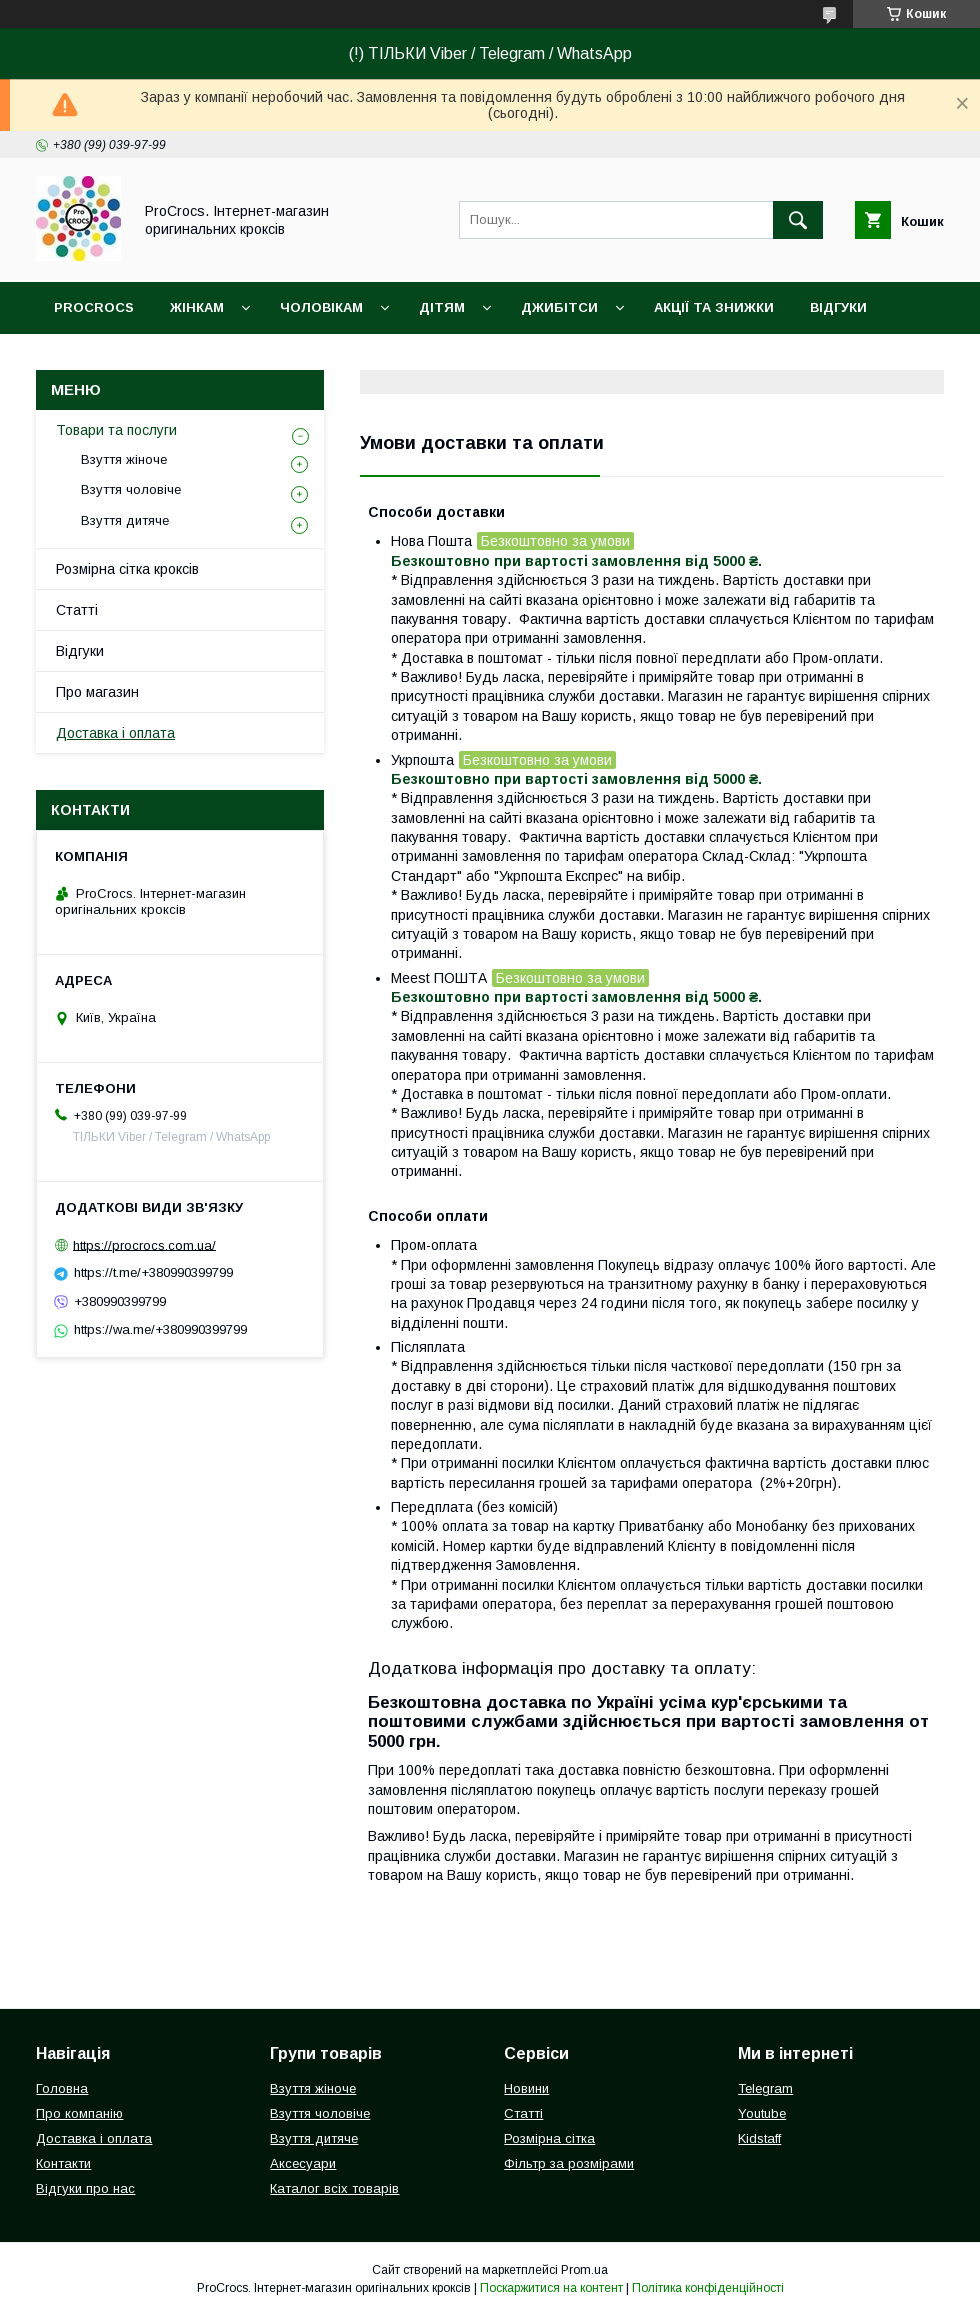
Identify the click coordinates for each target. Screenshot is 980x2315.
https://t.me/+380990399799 (153, 1272)
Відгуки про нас (85, 2188)
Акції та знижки (714, 307)
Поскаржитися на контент (551, 2288)
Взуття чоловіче (131, 489)
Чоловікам (321, 307)
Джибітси (559, 307)
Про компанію (79, 2113)
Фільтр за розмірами (569, 2163)
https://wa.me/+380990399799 (160, 1329)
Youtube (762, 2113)
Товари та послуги (116, 430)
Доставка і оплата (115, 733)
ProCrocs (94, 307)
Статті (77, 610)
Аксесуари (303, 2163)
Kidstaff (759, 2138)
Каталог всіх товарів (334, 2188)
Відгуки (838, 307)
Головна (62, 2088)
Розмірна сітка (549, 2138)
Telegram (765, 2088)
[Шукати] (798, 220)
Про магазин (97, 692)
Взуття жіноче (124, 459)
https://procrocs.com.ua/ (144, 1244)
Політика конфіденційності (708, 2288)
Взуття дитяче (125, 520)
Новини (526, 2088)
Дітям (442, 307)
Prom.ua (584, 2270)
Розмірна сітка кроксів (127, 569)
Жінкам (197, 307)
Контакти (63, 2163)
